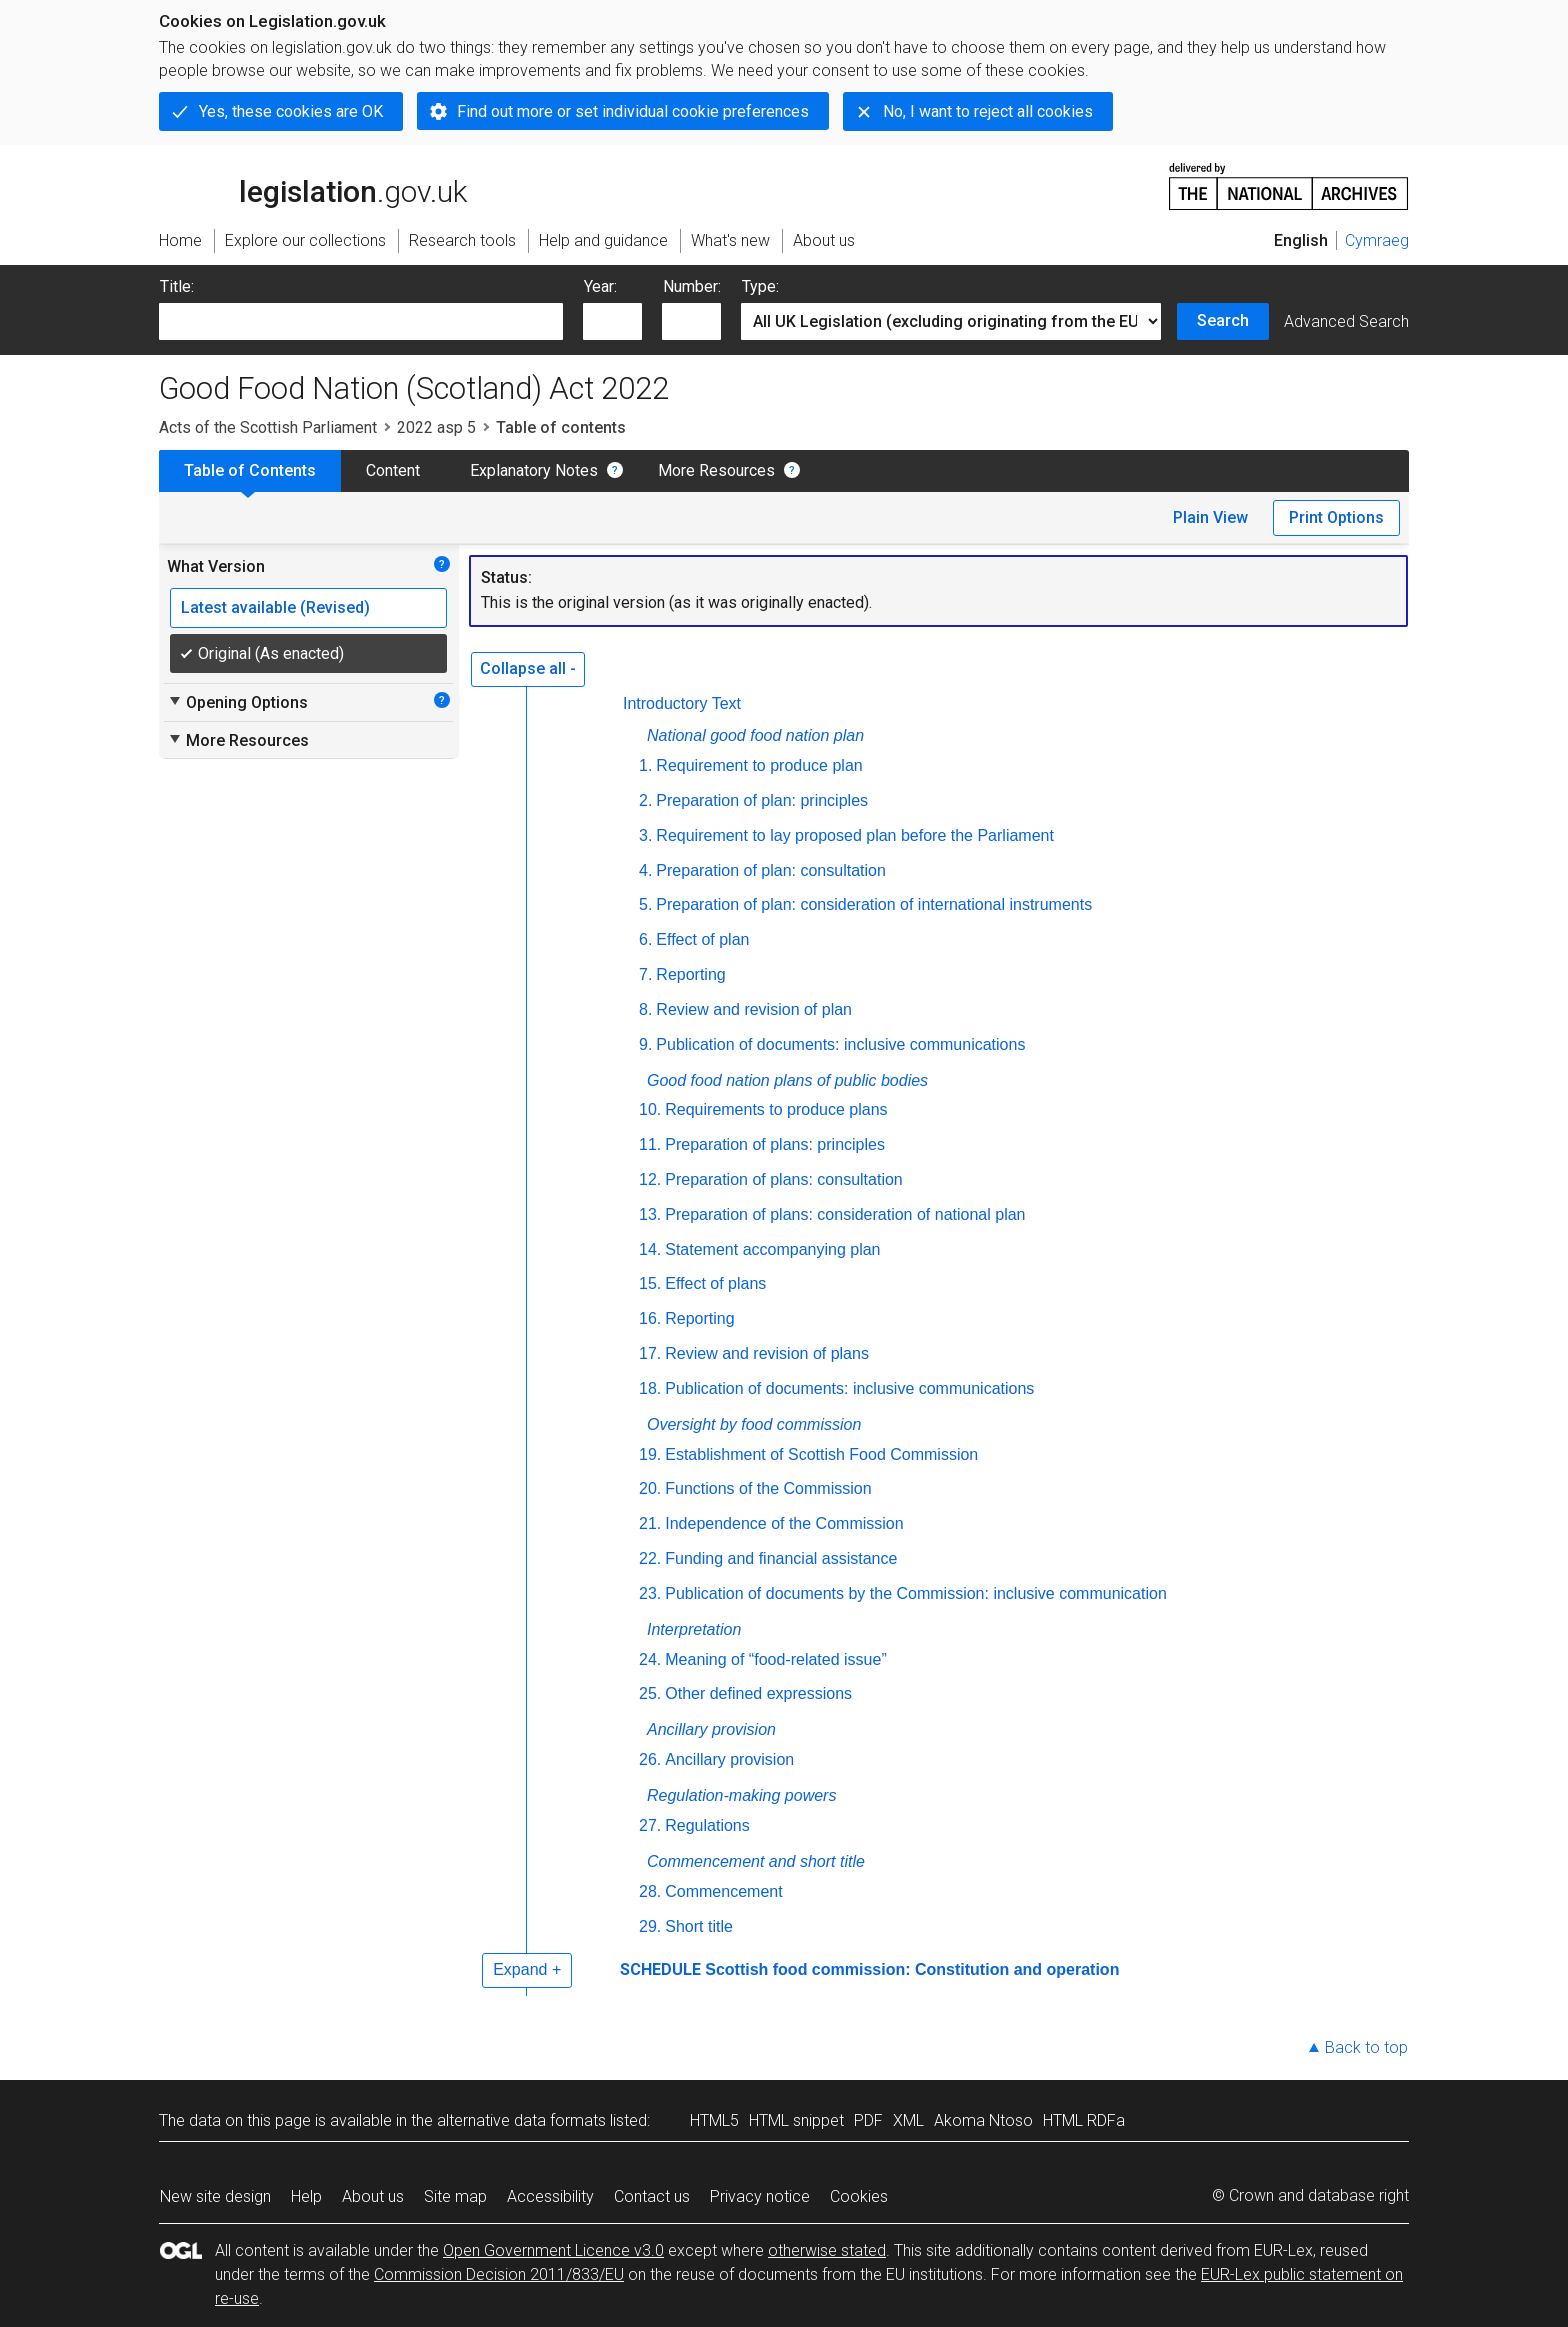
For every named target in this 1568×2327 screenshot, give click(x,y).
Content (393, 470)
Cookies (859, 2196)
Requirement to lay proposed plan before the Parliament (855, 835)
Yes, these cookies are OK (291, 111)
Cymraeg (1377, 240)
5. (645, 904)
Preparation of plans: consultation (783, 1179)
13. (650, 1214)
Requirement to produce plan (759, 765)
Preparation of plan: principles (762, 800)
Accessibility (550, 2196)
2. (645, 800)
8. (645, 1009)
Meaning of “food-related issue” (775, 1659)
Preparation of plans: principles (775, 1144)
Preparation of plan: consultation (770, 870)
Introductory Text (682, 703)
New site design (215, 2196)
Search (1223, 320)
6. (645, 939)
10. (650, 1109)
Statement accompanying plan (772, 1249)
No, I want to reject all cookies (988, 111)
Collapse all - (528, 668)
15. (650, 1283)
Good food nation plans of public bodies (787, 1080)
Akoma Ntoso (983, 2120)
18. (650, 1388)
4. (645, 870)
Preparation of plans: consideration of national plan (845, 1214)
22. (650, 1558)
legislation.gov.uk (313, 185)
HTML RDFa (1084, 2120)
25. (650, 1693)
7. (645, 974)
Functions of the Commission (768, 1488)
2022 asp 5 (436, 427)
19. (650, 1454)
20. (650, 1488)
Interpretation (694, 1629)
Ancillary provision (711, 1729)
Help (306, 2196)
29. (650, 1926)
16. (650, 1318)
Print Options (1336, 517)
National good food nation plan (755, 735)
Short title (699, 1926)
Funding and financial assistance (781, 1558)
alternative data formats (521, 2120)
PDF (868, 2120)
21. (650, 1523)
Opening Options (237, 702)
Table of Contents (250, 470)
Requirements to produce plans (776, 1109)
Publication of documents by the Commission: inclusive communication (916, 1593)
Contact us (652, 2196)
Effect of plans (715, 1283)
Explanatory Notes (534, 470)
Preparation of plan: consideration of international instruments (874, 904)
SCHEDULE (660, 1969)
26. (650, 1759)
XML (908, 2120)
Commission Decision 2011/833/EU (499, 2274)
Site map (455, 2196)
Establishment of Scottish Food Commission (821, 1454)
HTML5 (714, 2120)
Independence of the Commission (784, 1523)
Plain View (1210, 517)
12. (650, 1179)
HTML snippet (796, 2120)
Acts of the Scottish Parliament (268, 427)
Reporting (690, 974)
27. (650, 1825)
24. (650, 1659)
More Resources (716, 470)
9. (645, 1044)
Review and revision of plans (767, 1353)
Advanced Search (1346, 321)
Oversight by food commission (754, 1424)
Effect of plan (702, 939)
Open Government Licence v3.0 (553, 2250)
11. (650, 1144)
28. (650, 1891)
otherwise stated (827, 2250)
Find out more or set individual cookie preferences (633, 111)
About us (373, 2196)
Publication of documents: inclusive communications (840, 1044)
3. (645, 835)
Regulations (707, 1825)
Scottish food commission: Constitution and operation (912, 1969)
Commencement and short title (756, 1861)
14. (650, 1249)
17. (650, 1353)
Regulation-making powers (741, 1795)
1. (645, 765)
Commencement (723, 1891)
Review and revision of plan (754, 1009)
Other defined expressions (758, 1693)
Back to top (1366, 2047)
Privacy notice (760, 2196)
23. (650, 1593)
